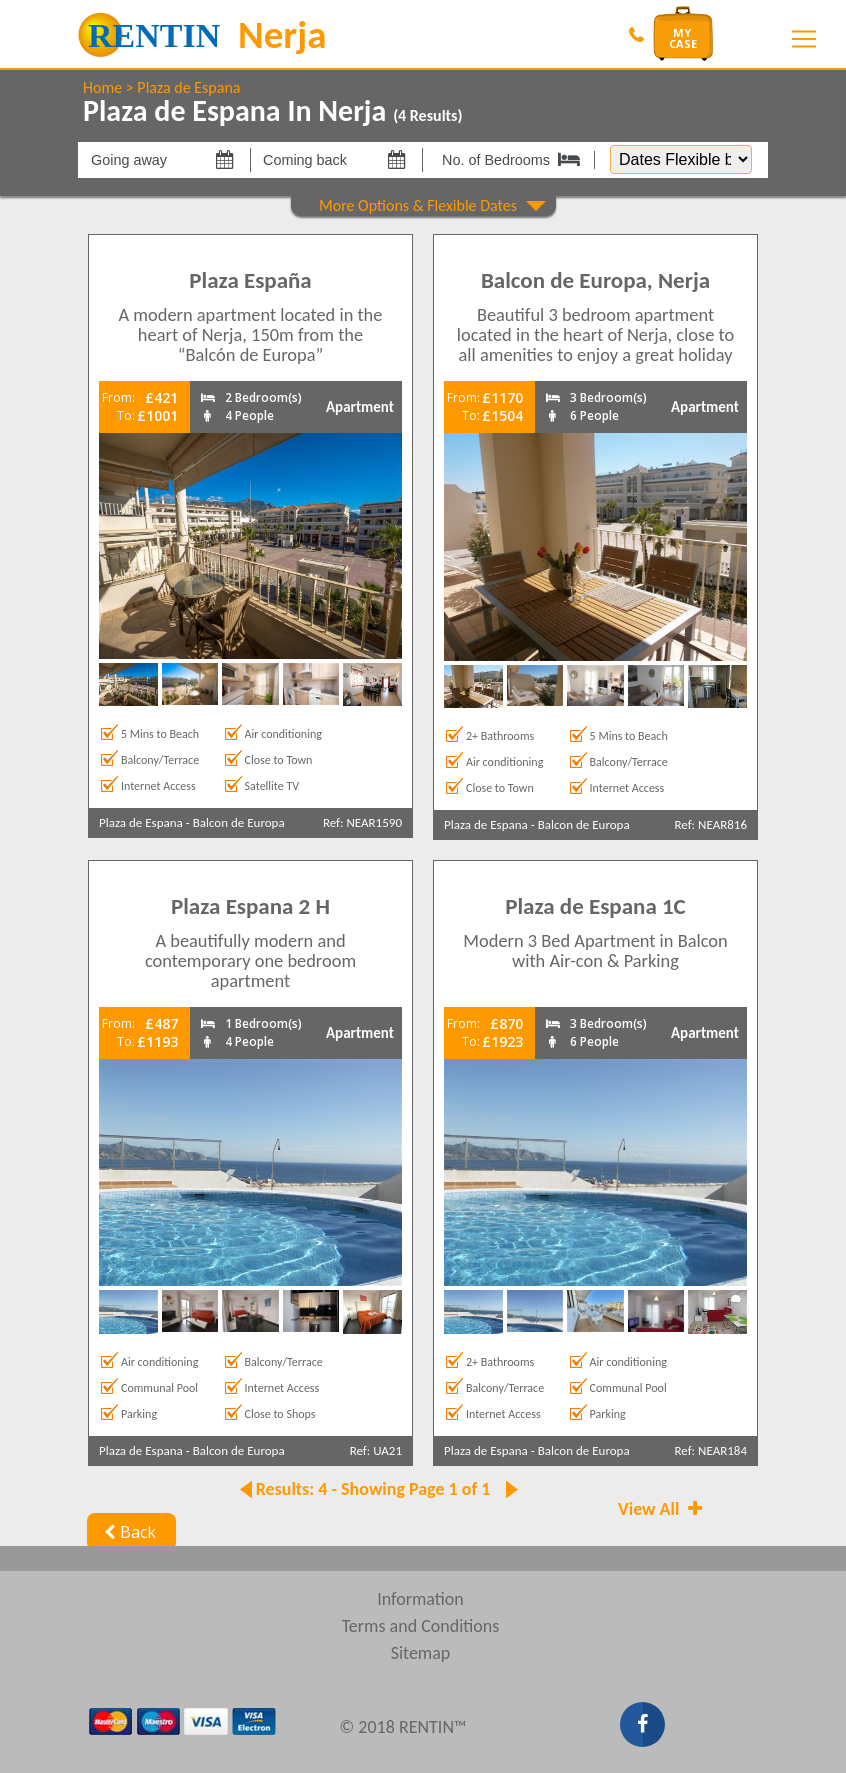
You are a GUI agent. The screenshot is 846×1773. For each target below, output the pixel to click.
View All (662, 1509)
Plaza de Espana (188, 87)
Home (102, 87)
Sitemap (421, 1653)
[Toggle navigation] (804, 39)
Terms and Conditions (421, 1626)
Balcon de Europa (239, 822)
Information (420, 1599)
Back (127, 1532)
